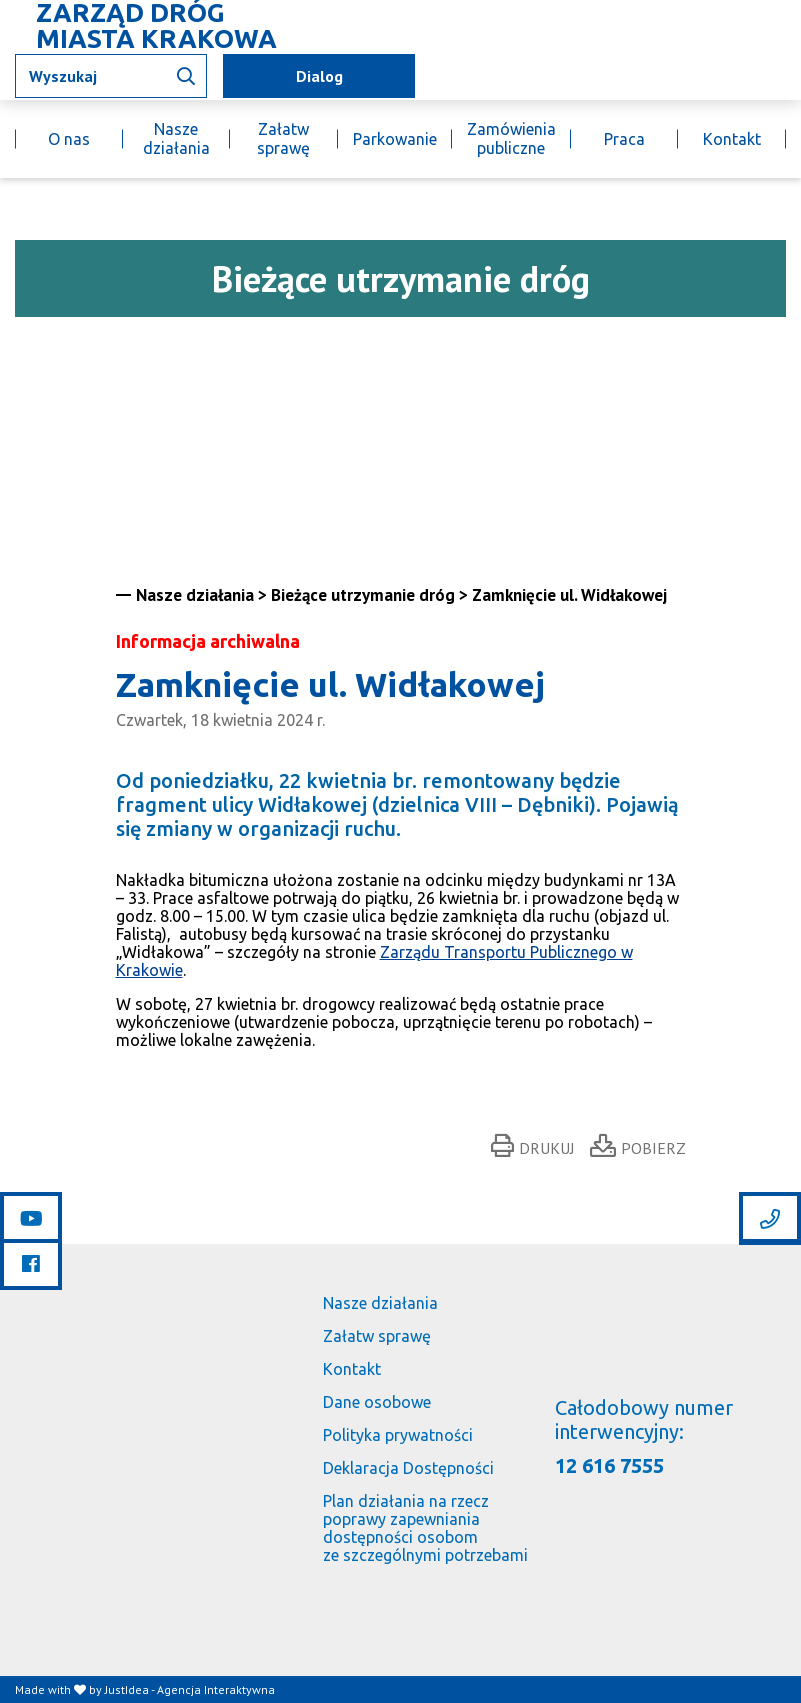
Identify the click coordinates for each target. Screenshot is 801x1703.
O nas (69, 139)
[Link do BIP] (757, 76)
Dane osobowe (377, 1402)
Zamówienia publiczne (511, 138)
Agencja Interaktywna (216, 1689)
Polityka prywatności (398, 1435)
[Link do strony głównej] (151, 26)
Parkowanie (395, 139)
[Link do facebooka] (31, 1263)
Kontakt (732, 139)
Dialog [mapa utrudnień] (319, 76)
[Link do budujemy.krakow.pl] (785, 76)
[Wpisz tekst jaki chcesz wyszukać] (111, 76)
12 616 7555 (609, 1465)
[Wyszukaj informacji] (186, 76)
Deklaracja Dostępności (408, 1468)
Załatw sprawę (283, 138)
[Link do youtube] (31, 1218)
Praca (624, 139)
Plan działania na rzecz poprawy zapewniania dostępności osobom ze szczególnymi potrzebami (425, 1528)
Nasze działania (176, 138)
